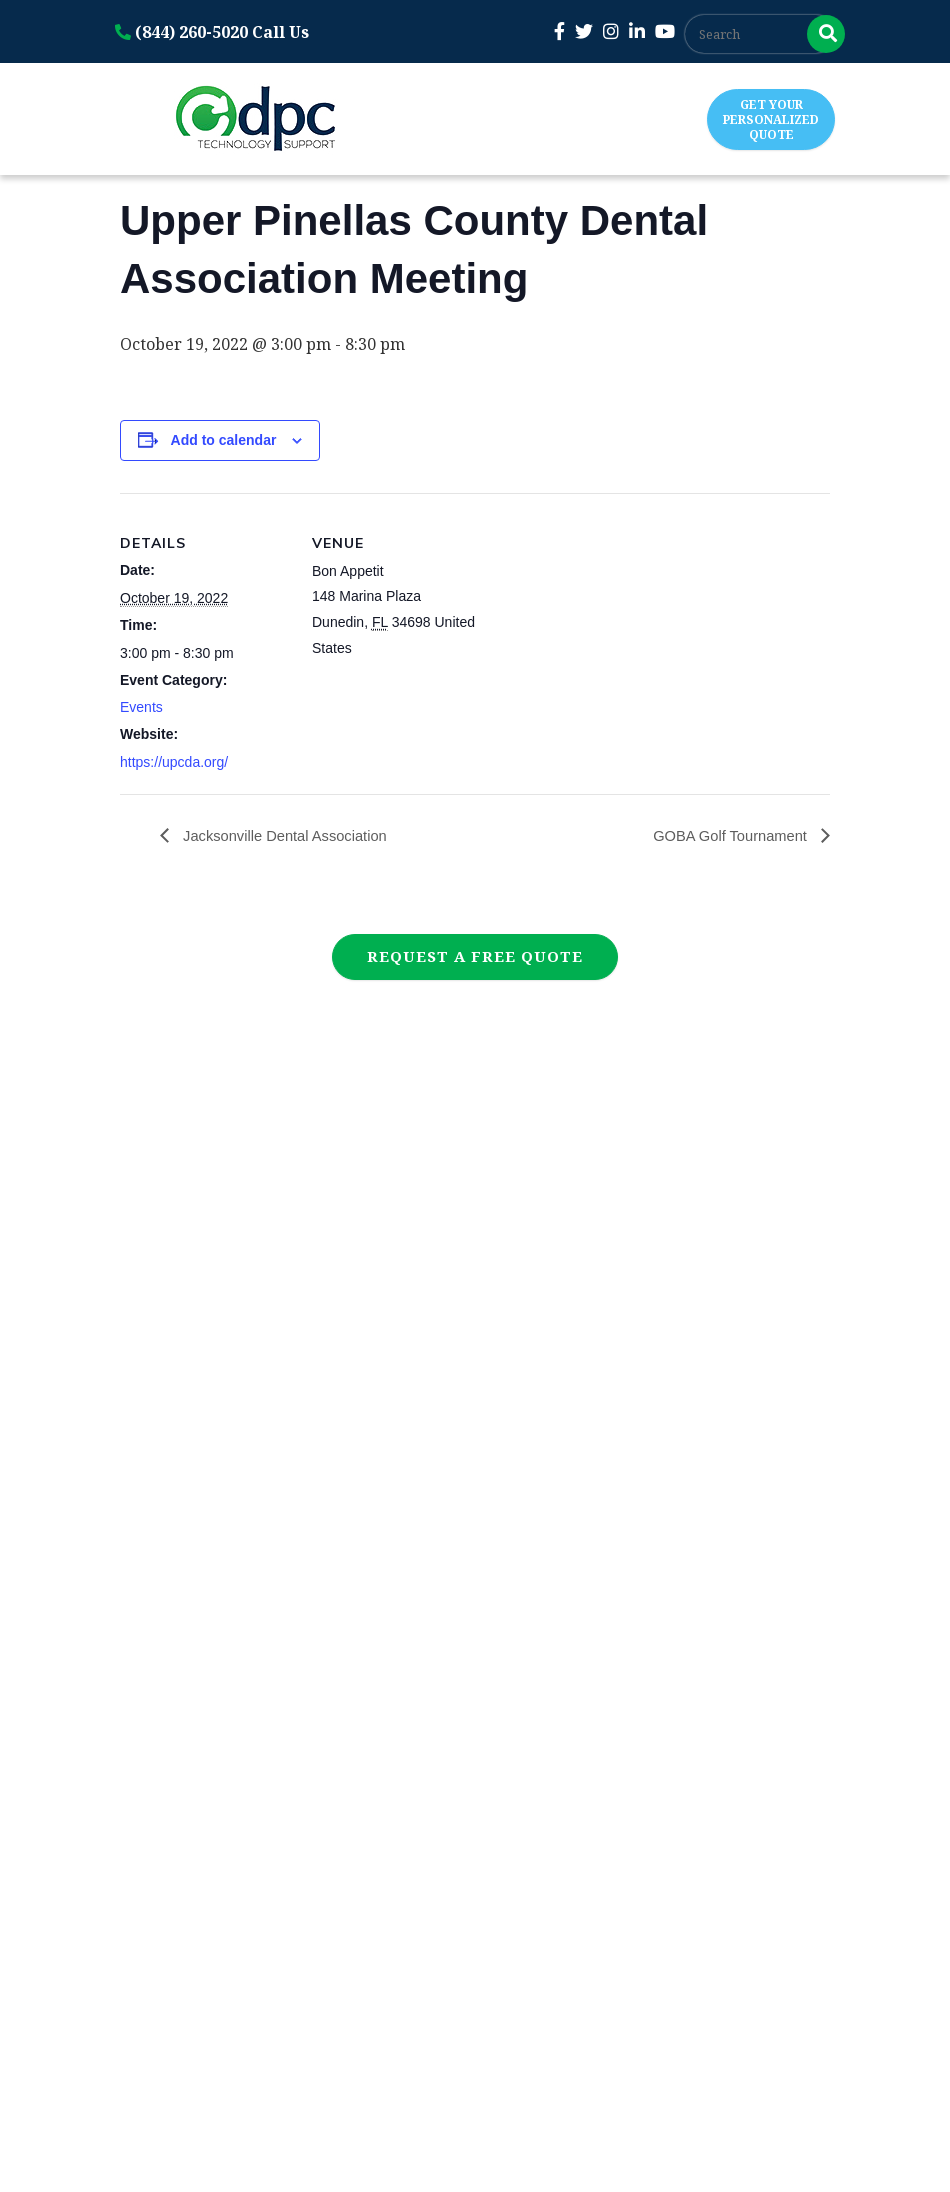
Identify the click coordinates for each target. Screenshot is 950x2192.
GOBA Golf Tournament (725, 835)
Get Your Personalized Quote (771, 119)
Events (141, 707)
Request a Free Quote (475, 956)
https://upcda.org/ (174, 762)
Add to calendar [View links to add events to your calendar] (224, 440)
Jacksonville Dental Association (292, 835)
